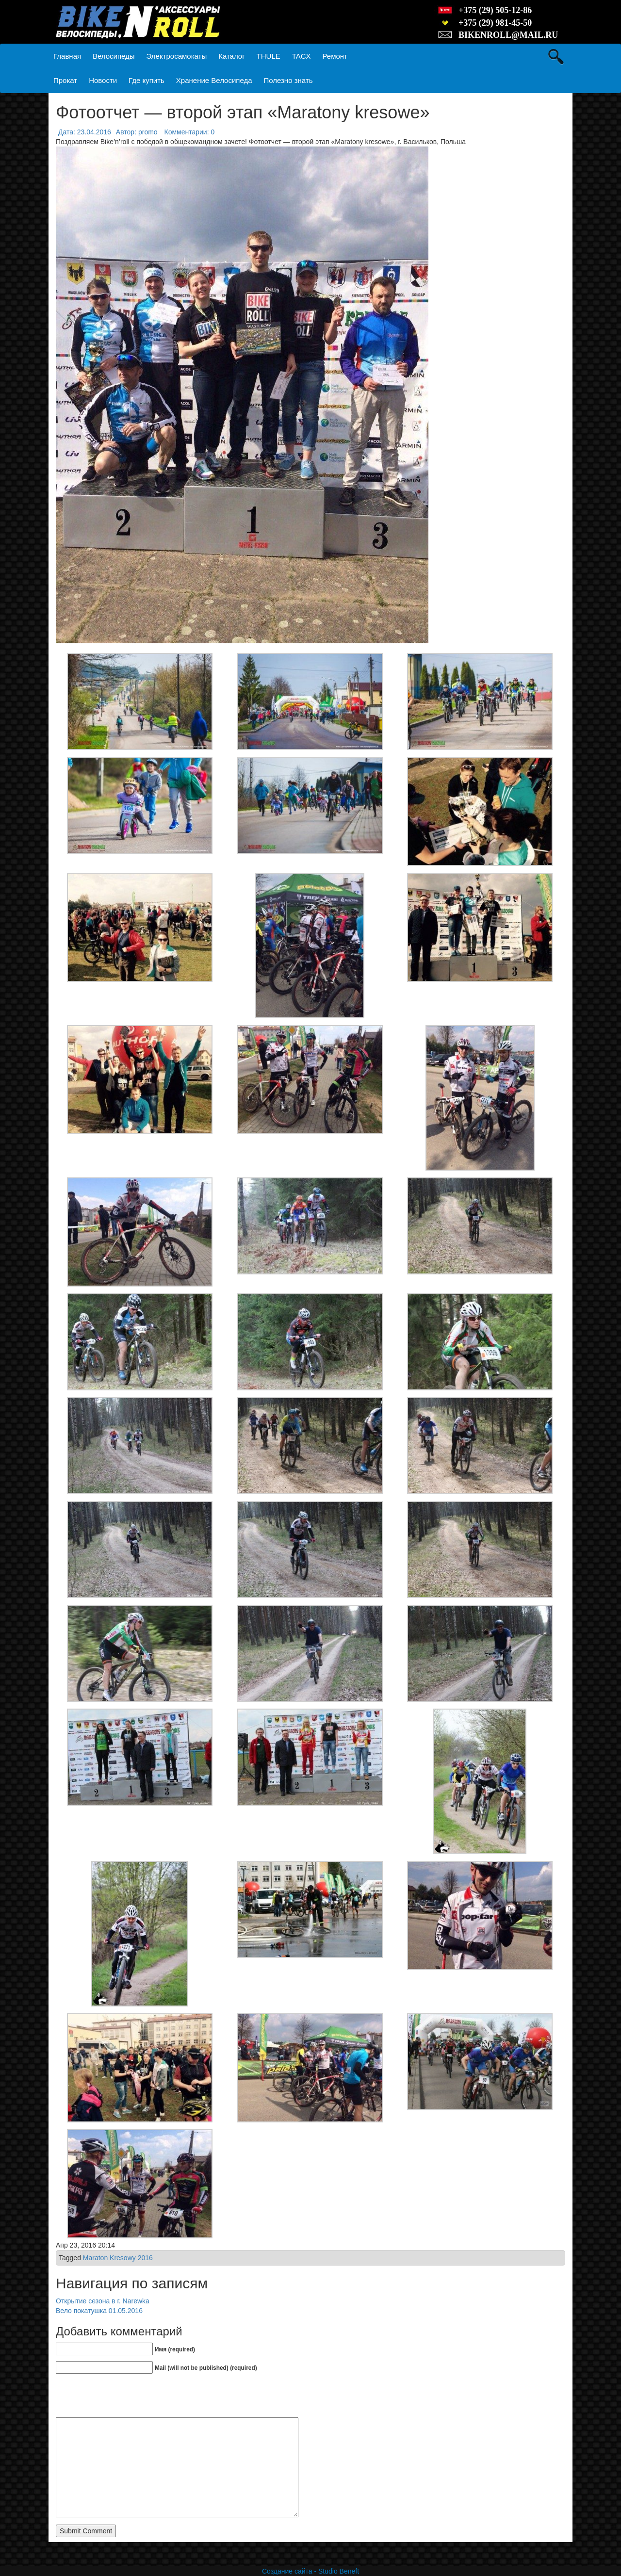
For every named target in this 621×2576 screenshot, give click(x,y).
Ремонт (334, 56)
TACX (301, 56)
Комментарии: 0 (189, 132)
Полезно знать (287, 80)
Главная (67, 56)
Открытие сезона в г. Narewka (102, 2301)
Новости (103, 80)
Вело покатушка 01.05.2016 (99, 2311)
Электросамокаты (177, 56)
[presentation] (129, 2398)
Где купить (146, 80)
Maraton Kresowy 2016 (118, 2258)
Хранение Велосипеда (214, 80)
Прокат (65, 80)
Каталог (231, 56)
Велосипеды (114, 56)
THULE (268, 56)
